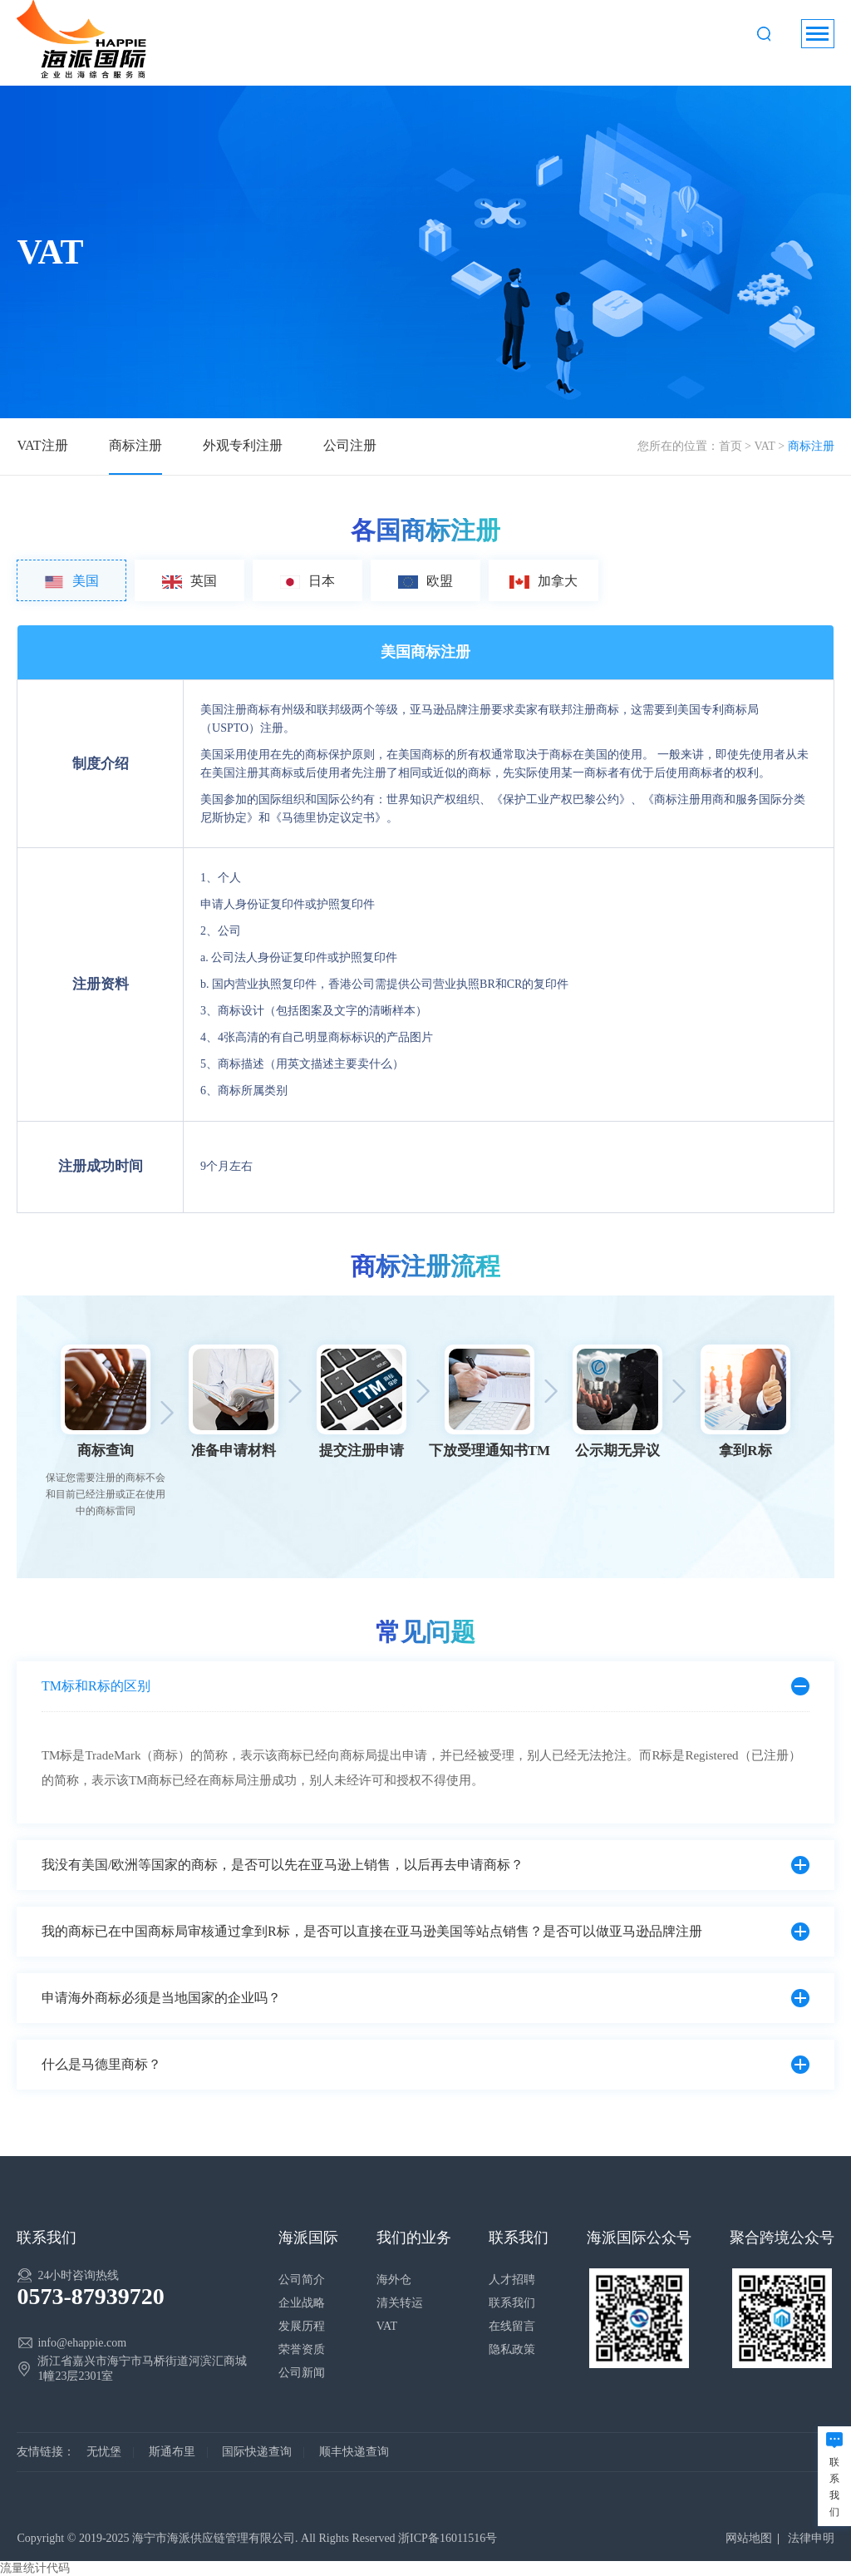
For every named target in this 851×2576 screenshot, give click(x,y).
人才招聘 (512, 2279)
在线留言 (512, 2326)
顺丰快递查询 (354, 2451)
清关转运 (399, 2303)
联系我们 (512, 2303)
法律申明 (811, 2538)
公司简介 (301, 2279)
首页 (730, 446)
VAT (764, 446)
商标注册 (135, 445)
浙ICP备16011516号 (447, 2538)
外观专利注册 (243, 445)
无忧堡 (103, 2451)
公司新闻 (301, 2372)
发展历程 (301, 2326)
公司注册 (349, 445)
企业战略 (301, 2303)
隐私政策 (512, 2349)
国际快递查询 (257, 2451)
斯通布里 (172, 2451)
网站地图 (749, 2538)
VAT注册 (42, 445)
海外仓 (393, 2279)
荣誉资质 (301, 2349)
